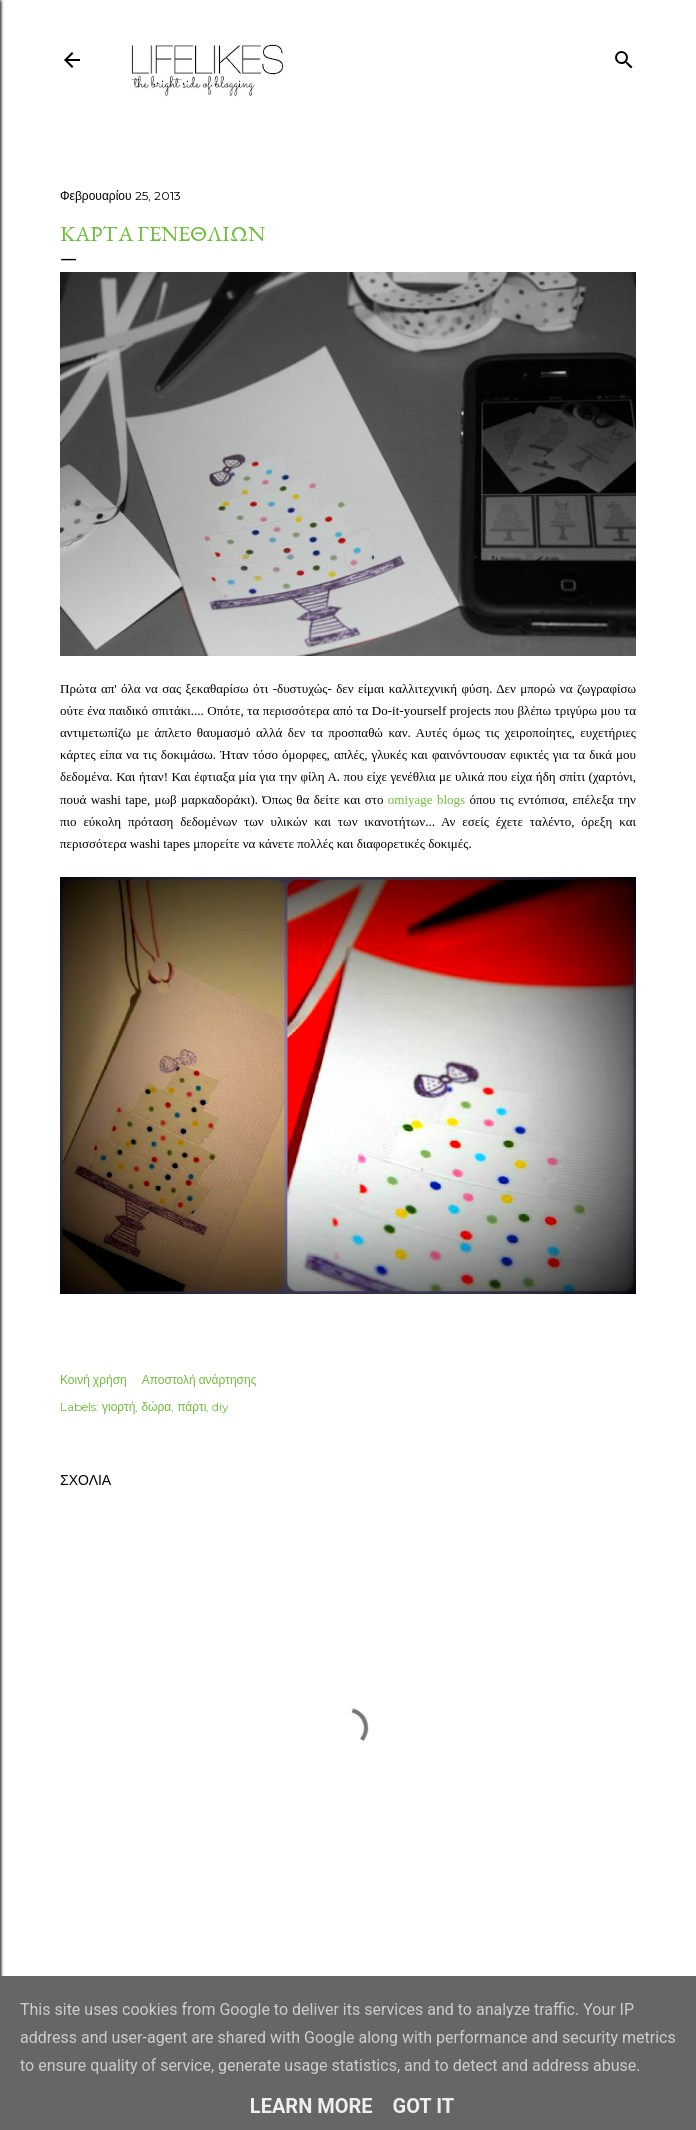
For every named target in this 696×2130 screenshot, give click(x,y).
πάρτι (191, 1406)
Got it (424, 2106)
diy (220, 1406)
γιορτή (118, 1406)
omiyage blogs (426, 799)
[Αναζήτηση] (624, 55)
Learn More (311, 2106)
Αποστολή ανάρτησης (199, 1379)
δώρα (156, 1406)
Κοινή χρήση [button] (93, 1379)
